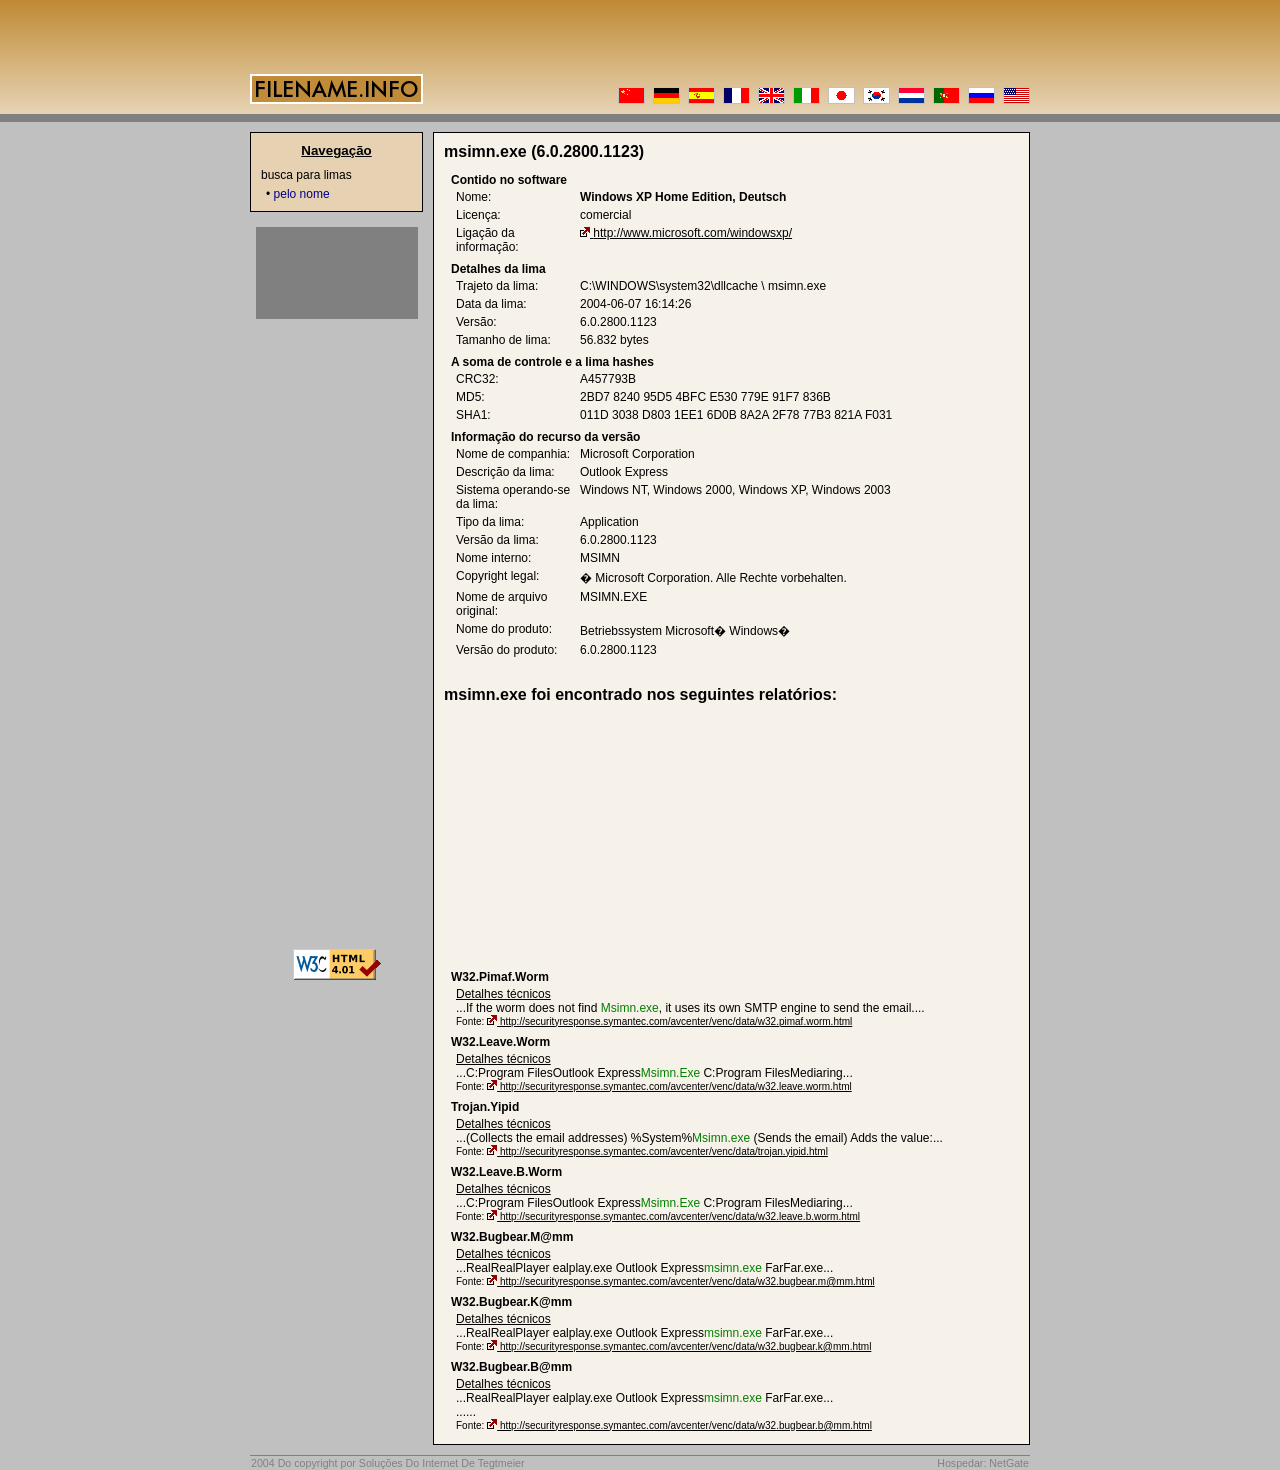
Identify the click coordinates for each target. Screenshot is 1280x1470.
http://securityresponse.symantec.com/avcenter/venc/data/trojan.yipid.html (664, 1151)
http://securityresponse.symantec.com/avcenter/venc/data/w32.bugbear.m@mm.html (687, 1281)
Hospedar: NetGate (983, 1463)
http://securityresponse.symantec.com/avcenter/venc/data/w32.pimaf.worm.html (676, 1021)
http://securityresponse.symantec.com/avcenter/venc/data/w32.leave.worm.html (676, 1086)
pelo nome (302, 194)
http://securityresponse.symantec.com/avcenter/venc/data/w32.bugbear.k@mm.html (685, 1346)
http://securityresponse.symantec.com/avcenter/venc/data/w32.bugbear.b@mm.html (686, 1425)
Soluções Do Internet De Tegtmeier (442, 1463)
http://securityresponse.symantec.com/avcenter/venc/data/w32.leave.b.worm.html (680, 1216)
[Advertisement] (606, 837)
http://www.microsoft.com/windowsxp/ (692, 233)
